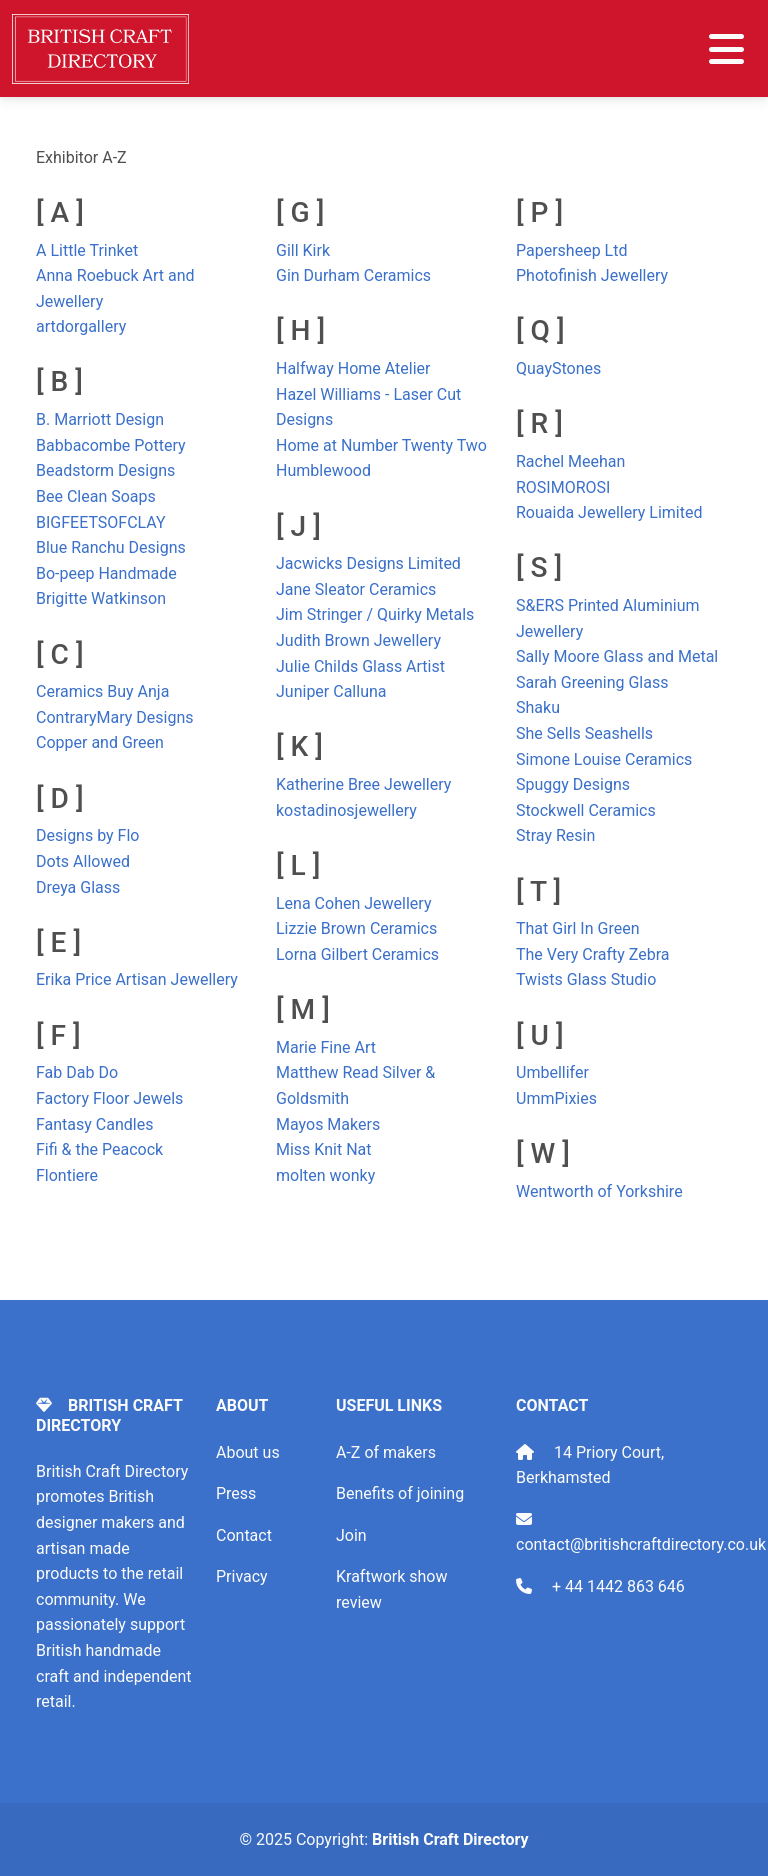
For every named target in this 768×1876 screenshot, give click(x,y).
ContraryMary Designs (115, 717)
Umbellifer (552, 1072)
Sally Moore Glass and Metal (617, 656)
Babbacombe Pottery (111, 445)
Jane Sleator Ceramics (356, 589)
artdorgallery (81, 326)
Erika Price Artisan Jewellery (137, 979)
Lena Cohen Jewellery (353, 903)
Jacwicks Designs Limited (368, 563)
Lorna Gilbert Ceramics (357, 954)
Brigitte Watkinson (101, 598)
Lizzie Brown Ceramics (356, 928)
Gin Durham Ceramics (353, 275)
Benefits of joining (400, 1493)
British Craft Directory (450, 1839)
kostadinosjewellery (346, 810)
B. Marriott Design (100, 419)
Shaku (538, 707)
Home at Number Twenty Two (381, 445)
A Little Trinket (87, 250)
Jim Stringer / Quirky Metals (375, 614)
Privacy (242, 1576)
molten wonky (325, 1175)
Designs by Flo (87, 835)
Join (351, 1535)
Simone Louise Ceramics (604, 759)
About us (248, 1452)
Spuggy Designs (573, 784)
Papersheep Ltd (571, 250)
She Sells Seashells (584, 733)
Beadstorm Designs (105, 470)
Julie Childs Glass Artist (360, 666)
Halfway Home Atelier (353, 368)
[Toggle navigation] (726, 49)
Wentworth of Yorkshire (599, 1191)
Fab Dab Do (77, 1072)
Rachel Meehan (570, 461)
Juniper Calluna (331, 691)
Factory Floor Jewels (109, 1098)
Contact (244, 1535)
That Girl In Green (577, 928)
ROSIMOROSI (563, 487)
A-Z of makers (386, 1452)
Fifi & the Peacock (99, 1149)
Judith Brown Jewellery (358, 640)
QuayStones (558, 368)
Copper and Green (100, 742)
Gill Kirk (303, 250)
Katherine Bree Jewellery (363, 784)
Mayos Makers (328, 1124)
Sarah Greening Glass (592, 682)
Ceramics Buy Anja (102, 691)
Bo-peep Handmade (106, 573)
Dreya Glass (78, 887)
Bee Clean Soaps (96, 496)
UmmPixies (556, 1098)
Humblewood (323, 470)
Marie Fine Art (326, 1047)
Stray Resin (555, 835)
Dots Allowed (83, 861)
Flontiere (67, 1175)
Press (236, 1493)
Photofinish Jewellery (592, 275)
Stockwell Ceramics (586, 810)
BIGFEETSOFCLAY (101, 522)
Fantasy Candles (94, 1124)
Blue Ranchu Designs (111, 547)
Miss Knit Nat (323, 1149)
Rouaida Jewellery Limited (609, 512)
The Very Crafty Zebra (593, 954)
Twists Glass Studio (586, 979)
